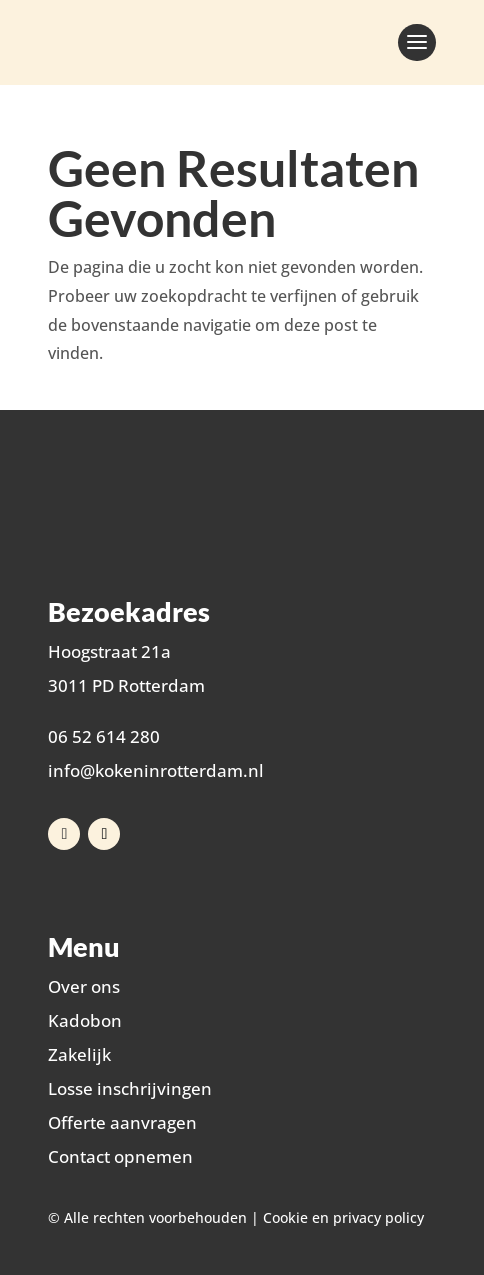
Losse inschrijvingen (130, 1088)
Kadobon (85, 1020)
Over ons (84, 986)
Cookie (285, 1217)
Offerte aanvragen (122, 1122)
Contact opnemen (120, 1156)
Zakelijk (79, 1054)
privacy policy (378, 1217)
